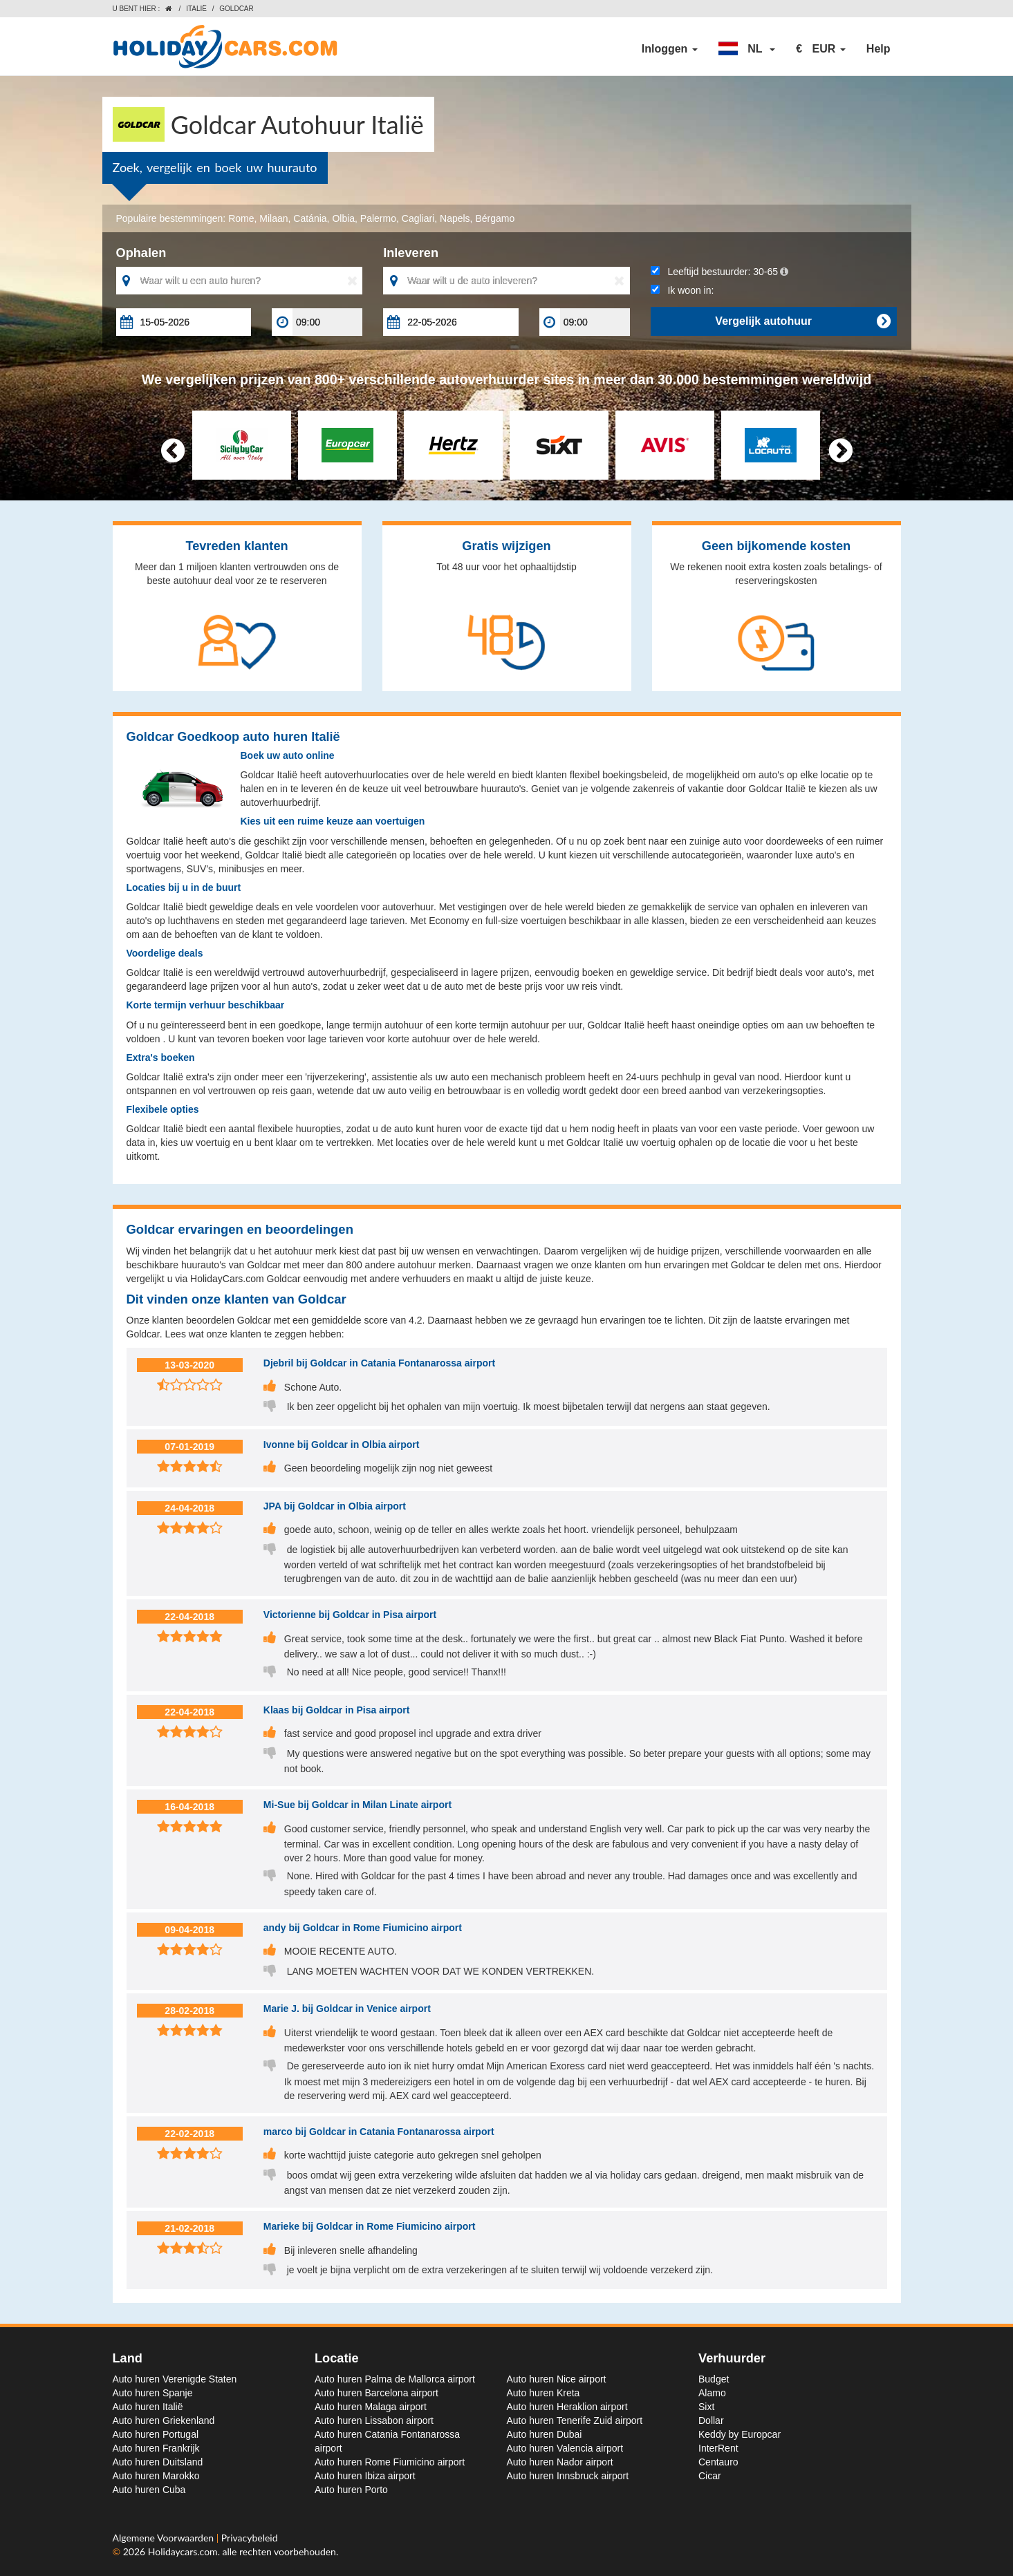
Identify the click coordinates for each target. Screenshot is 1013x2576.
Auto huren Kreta (543, 2392)
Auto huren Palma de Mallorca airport (395, 2379)
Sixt (706, 2406)
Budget (713, 2379)
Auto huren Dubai (544, 2434)
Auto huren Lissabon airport (374, 2420)
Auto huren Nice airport (556, 2379)
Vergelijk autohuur (802, 321)
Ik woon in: (682, 290)
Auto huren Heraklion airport (567, 2406)
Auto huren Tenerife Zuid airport (575, 2420)
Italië (196, 8)
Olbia (343, 218)
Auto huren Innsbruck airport (568, 2475)
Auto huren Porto (351, 2489)
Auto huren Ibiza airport (365, 2475)
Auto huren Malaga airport (371, 2406)
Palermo (378, 218)
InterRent (718, 2448)
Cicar (709, 2475)
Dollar (711, 2420)
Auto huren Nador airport (560, 2461)
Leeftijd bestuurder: (719, 271)
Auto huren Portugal (156, 2434)
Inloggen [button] (670, 49)
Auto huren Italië (148, 2406)
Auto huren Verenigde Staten (175, 2379)
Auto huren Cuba (149, 2489)
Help (878, 49)
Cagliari (418, 218)
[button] (747, 49)
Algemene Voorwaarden (164, 2538)
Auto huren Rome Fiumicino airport (390, 2461)
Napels (455, 218)
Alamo (712, 2392)
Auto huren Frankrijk (156, 2448)
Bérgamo (494, 218)
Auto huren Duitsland (158, 2461)
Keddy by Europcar (739, 2434)
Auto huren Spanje (153, 2392)
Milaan (273, 218)
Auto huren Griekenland (164, 2420)
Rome (241, 218)
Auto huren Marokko (156, 2475)
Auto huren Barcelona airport (376, 2392)
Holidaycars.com (183, 2551)
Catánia (309, 218)
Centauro (718, 2461)
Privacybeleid (249, 2538)
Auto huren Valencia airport (565, 2448)
